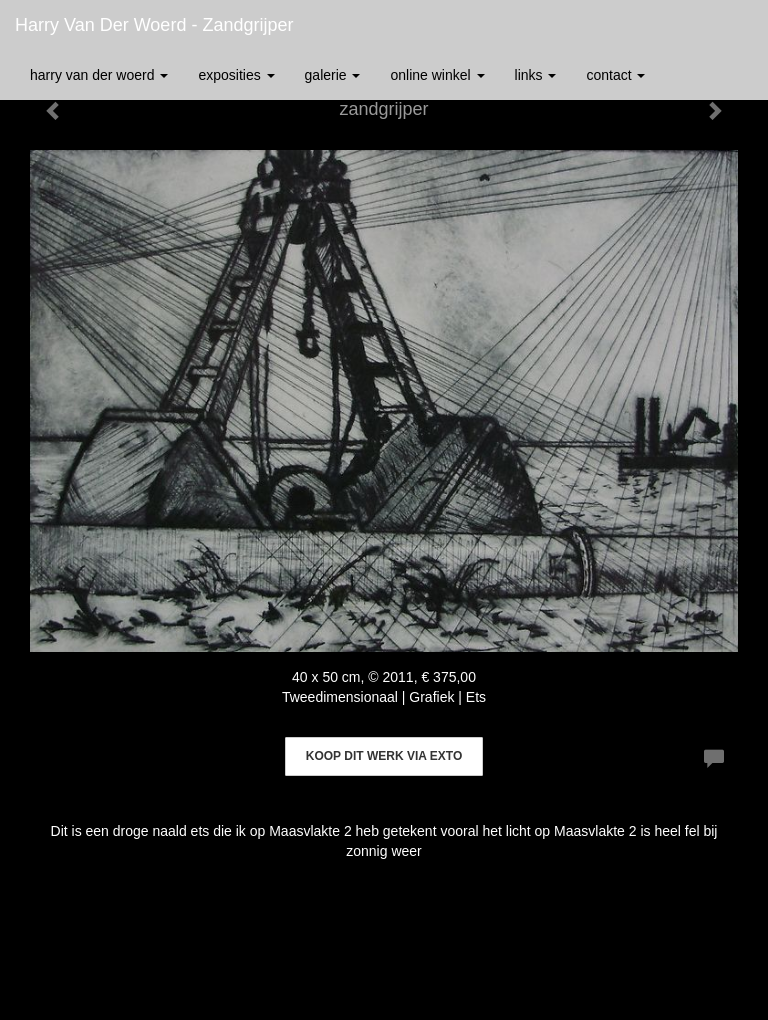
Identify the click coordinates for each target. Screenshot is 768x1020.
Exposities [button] (236, 75)
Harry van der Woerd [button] (99, 75)
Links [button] (536, 75)
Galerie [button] (333, 75)
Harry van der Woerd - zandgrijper (154, 25)
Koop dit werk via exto (384, 756)
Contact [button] (615, 75)
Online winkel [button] (437, 75)
